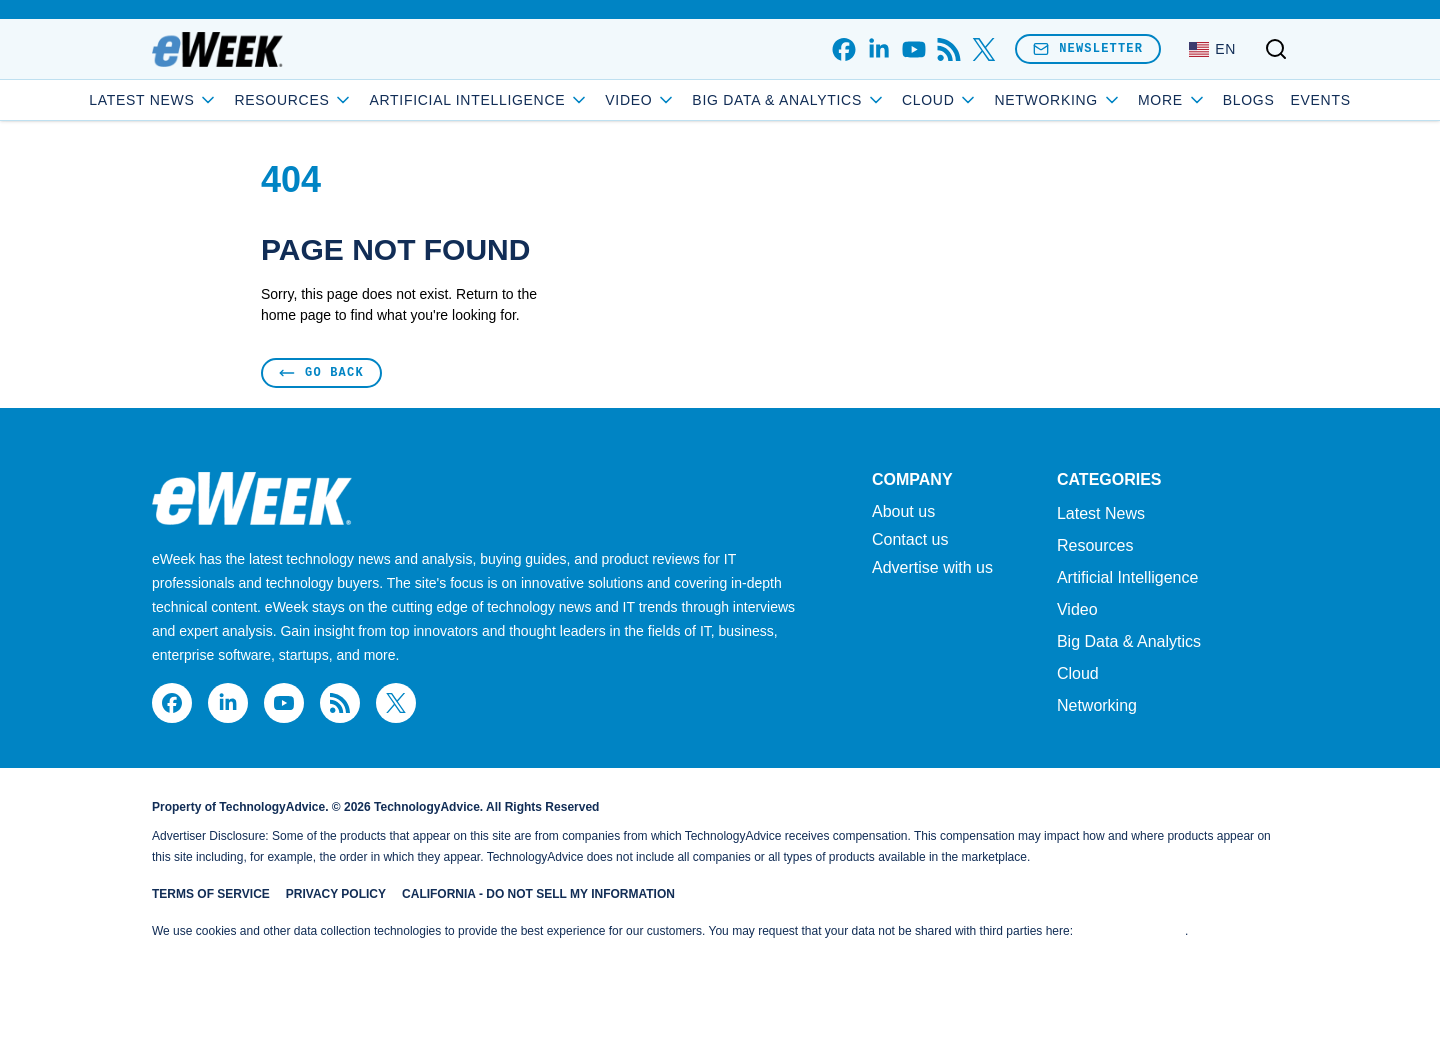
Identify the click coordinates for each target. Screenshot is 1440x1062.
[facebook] (843, 49)
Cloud (1012, 100)
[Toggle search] (1276, 49)
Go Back (321, 372)
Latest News (225, 100)
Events (1249, 100)
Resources (1095, 545)
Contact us (910, 540)
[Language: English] (1212, 49)
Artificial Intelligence (551, 100)
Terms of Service (211, 894)
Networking (1097, 705)
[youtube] (913, 49)
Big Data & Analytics (861, 100)
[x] (983, 49)
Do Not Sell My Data (1130, 931)
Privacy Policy (336, 894)
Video (712, 100)
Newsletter (1088, 48)
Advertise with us (932, 568)
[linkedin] (878, 49)
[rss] (948, 49)
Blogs (1177, 100)
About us (903, 512)
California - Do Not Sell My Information (538, 894)
